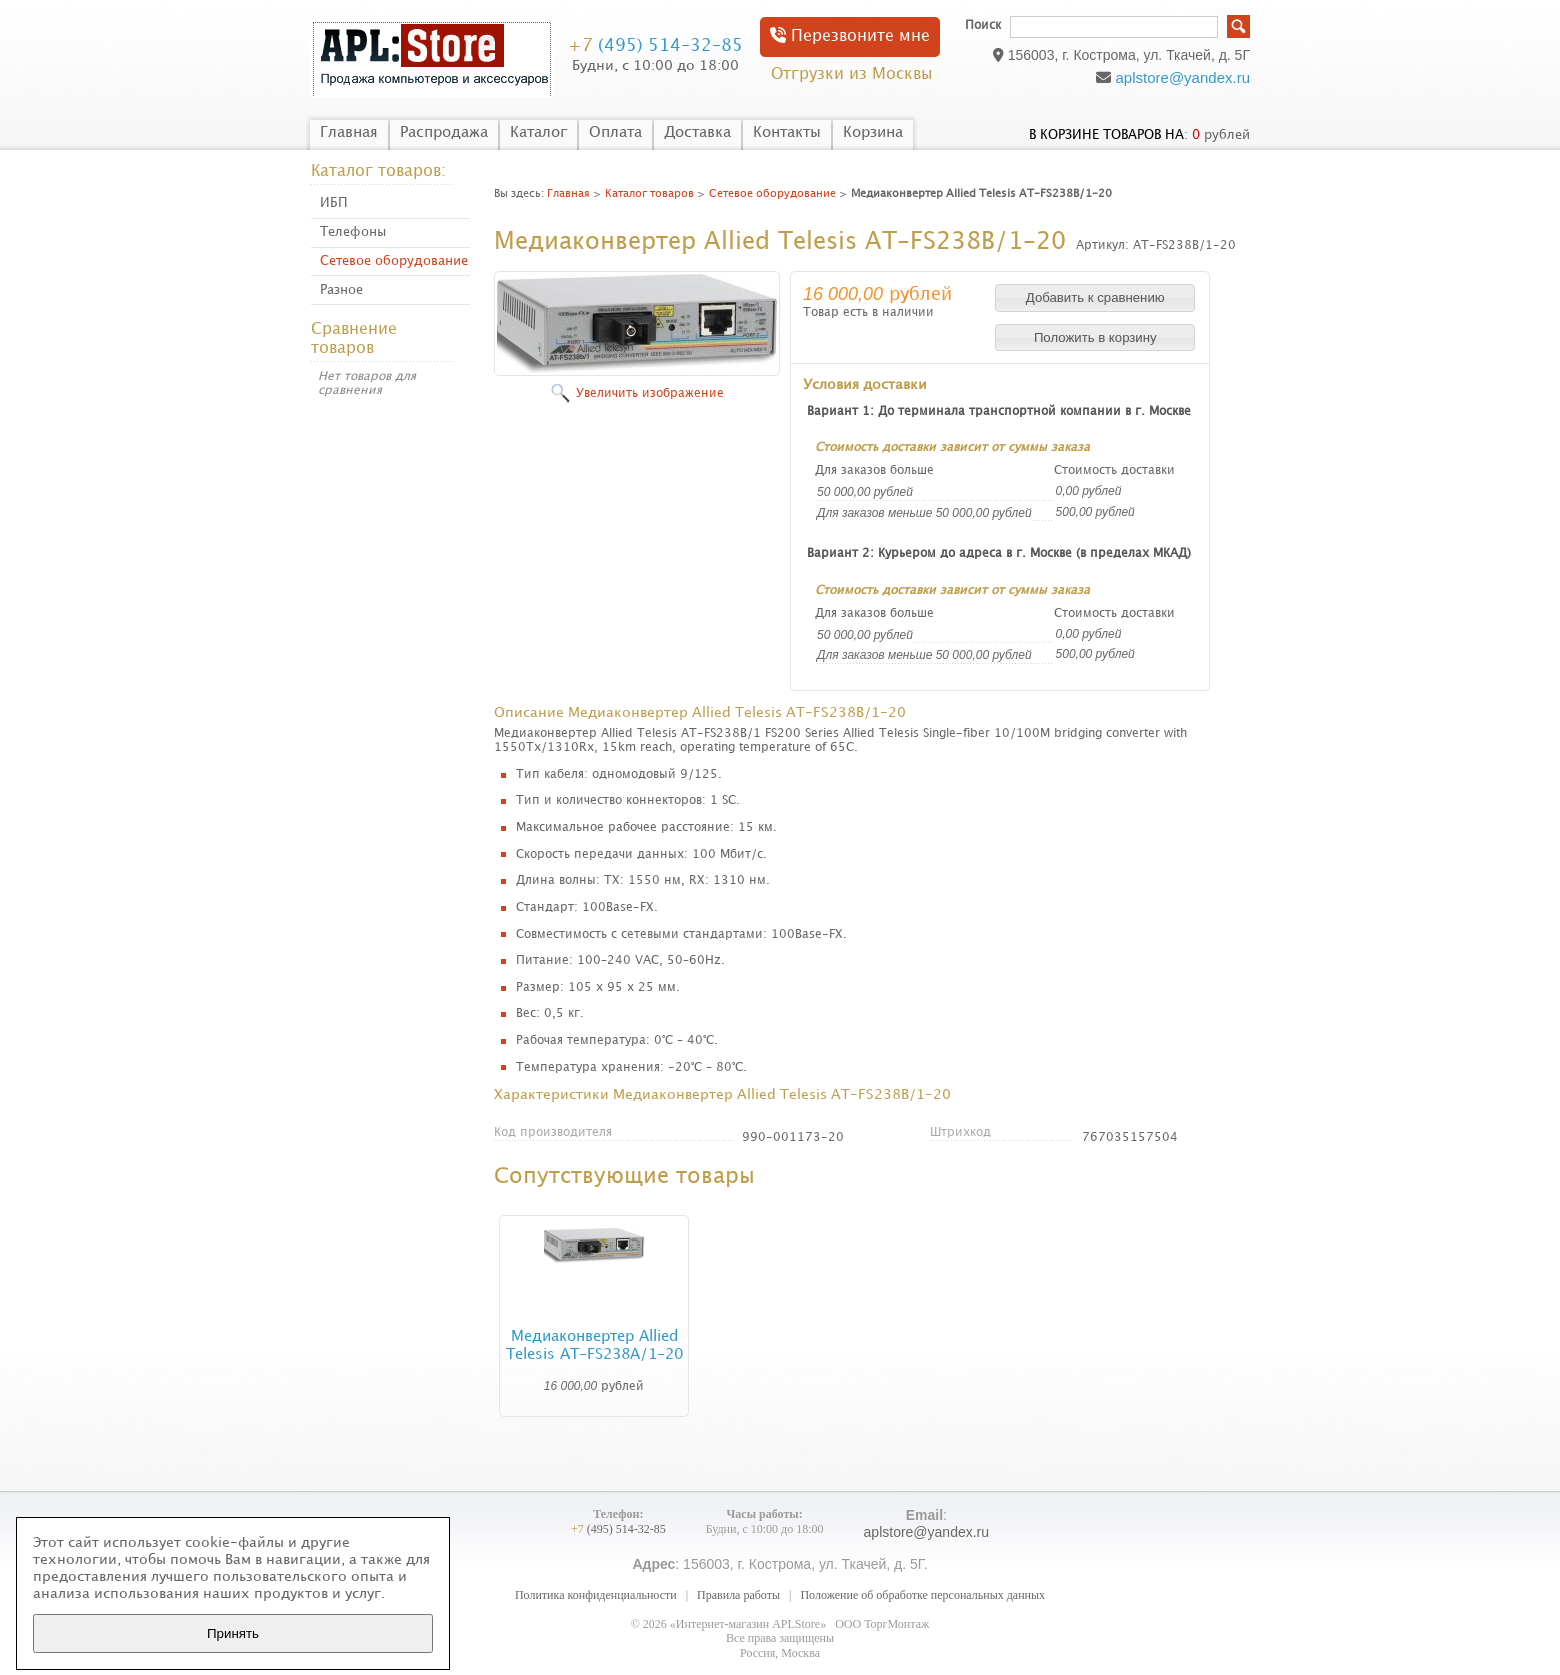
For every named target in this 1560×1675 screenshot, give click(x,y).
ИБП (334, 203)
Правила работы (738, 1595)
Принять (233, 1633)
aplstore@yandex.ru (1183, 77)
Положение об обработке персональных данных (922, 1595)
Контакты (787, 133)
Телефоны (353, 232)
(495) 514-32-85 (655, 46)
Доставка (697, 133)
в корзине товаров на (1106, 135)
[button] (1095, 298)
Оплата (615, 133)
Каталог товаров (649, 194)
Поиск (983, 25)
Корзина (873, 133)
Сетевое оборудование (394, 261)
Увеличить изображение (650, 393)
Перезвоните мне (850, 35)
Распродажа (444, 133)
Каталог (538, 133)
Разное (341, 290)
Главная (349, 133)
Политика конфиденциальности (596, 1595)
